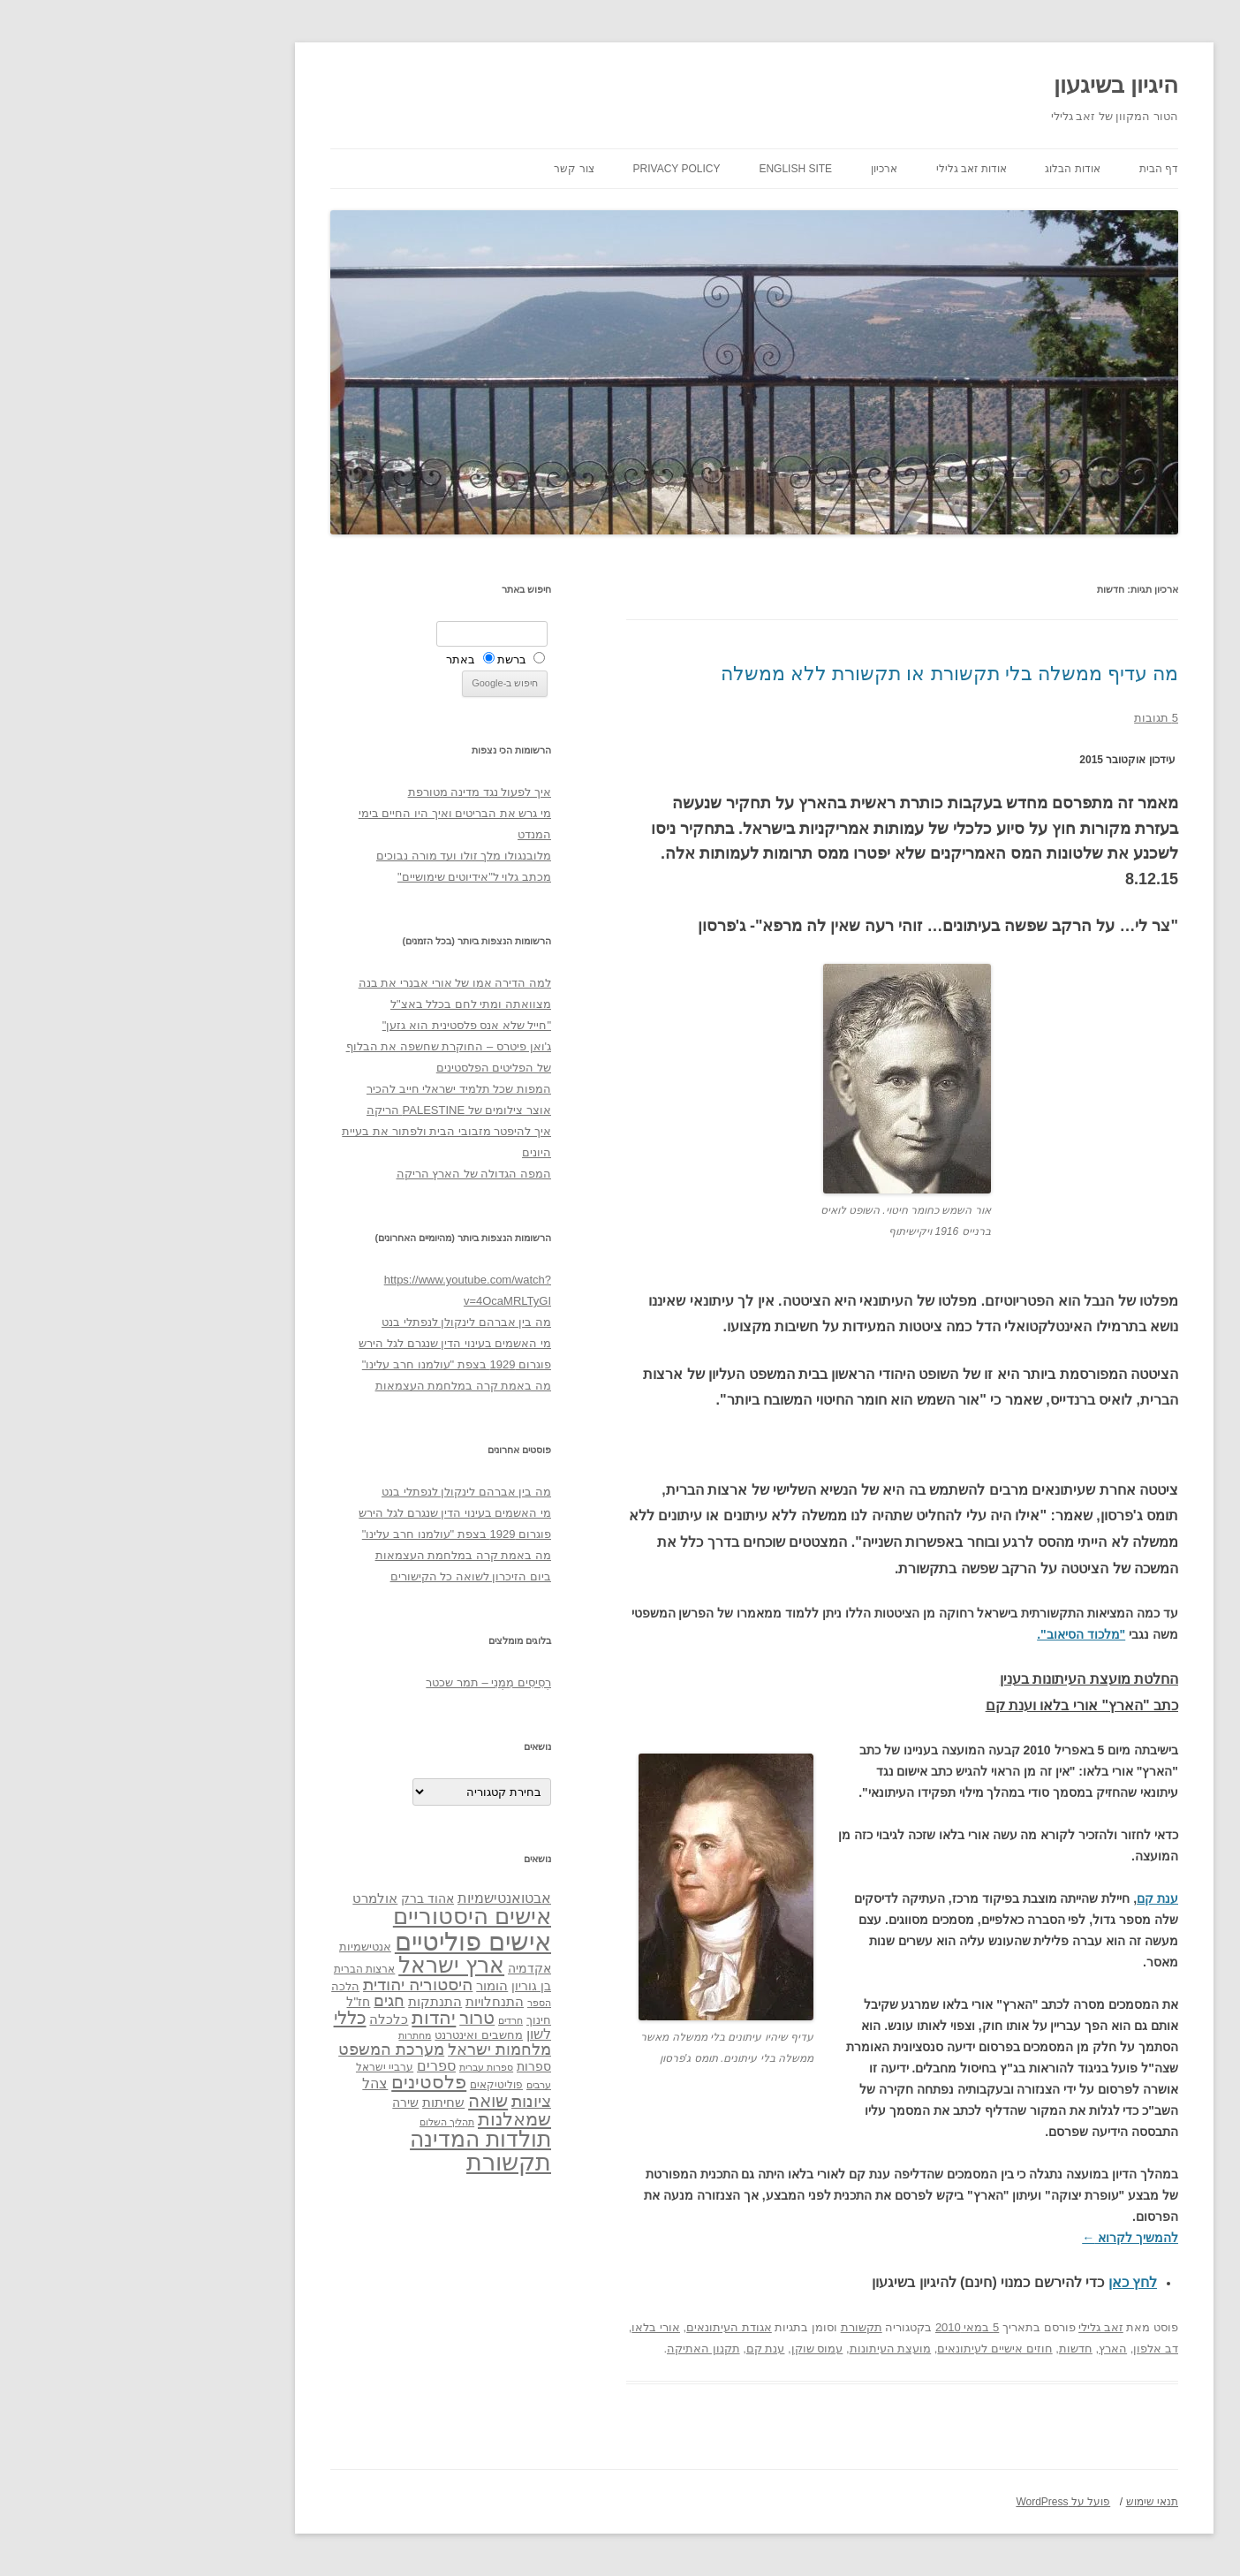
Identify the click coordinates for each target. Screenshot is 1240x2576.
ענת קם (1023, 1898)
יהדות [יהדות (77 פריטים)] (299, 2017)
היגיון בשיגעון (981, 85)
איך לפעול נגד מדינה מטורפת (345, 792)
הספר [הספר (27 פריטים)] (405, 2002)
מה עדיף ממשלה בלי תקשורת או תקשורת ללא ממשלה (815, 674)
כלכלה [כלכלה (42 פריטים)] (254, 2019)
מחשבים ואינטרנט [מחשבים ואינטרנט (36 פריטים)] (344, 2035)
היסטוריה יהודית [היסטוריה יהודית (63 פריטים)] (283, 1984)
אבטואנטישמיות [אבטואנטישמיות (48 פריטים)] (370, 1897)
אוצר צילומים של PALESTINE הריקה (324, 1110)
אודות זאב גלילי (837, 169)
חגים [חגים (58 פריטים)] (254, 2001)
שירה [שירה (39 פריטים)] (271, 2102)
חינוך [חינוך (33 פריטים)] (404, 2020)
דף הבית (1024, 169)
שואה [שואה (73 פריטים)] (354, 2100)
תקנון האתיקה (569, 2348)
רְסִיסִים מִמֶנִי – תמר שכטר (354, 1682)
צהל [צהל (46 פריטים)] (240, 2083)
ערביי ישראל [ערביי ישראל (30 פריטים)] (250, 2066)
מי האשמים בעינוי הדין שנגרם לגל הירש (320, 1343)
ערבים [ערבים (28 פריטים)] (404, 2085)
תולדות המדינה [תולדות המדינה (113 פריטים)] (346, 2138)
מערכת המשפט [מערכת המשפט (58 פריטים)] (257, 2049)
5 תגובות (1022, 717)
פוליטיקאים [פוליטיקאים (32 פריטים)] (362, 2085)
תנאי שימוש (1018, 2502)
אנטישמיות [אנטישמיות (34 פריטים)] (231, 1946)
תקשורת (727, 2327)
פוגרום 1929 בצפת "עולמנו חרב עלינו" (322, 1364)
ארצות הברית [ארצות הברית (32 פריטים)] (230, 1969)
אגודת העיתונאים (595, 2327)
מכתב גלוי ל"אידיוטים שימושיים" (340, 876)
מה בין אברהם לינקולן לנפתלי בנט (332, 1322)
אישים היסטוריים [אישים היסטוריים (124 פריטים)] (338, 1916)
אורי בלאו (521, 2327)
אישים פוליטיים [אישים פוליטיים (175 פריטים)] (339, 1941)
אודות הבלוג (938, 169)
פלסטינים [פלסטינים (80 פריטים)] (294, 2082)
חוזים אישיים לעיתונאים (860, 2348)
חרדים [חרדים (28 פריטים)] (376, 2020)
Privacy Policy (542, 169)
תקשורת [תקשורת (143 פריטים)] (374, 2162)
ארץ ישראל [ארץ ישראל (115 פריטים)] (317, 1964)
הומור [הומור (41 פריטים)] (358, 1986)
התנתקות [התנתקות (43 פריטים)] (301, 2001)
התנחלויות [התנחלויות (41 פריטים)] (360, 2002)
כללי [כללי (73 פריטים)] (216, 2017)
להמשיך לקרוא (996, 2238)
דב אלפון (1021, 2348)
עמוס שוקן (683, 2348)
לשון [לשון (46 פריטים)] (404, 2034)
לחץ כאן (998, 2282)
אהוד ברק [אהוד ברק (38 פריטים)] (293, 1898)
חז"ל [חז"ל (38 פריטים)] (224, 2002)
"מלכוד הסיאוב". (947, 1634)
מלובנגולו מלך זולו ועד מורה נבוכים (329, 855)
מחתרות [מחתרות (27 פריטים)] (280, 2035)
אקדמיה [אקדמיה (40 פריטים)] (395, 1968)
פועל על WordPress (928, 2502)
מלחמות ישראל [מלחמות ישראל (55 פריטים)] (365, 2049)
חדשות (941, 2348)
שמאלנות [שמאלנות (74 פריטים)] (380, 2119)
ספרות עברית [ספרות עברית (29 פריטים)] (352, 2067)
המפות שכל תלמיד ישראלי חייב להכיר (324, 1088)
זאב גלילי (966, 2327)
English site (661, 169)
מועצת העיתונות (756, 2348)
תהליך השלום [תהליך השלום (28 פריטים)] (312, 2122)
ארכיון (750, 169)
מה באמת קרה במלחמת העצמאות (329, 1385)
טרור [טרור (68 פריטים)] (342, 2017)
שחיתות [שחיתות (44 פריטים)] (309, 2102)
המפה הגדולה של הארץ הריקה (339, 1173)
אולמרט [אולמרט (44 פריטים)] (240, 1897)
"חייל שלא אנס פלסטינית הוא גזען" (332, 1025)
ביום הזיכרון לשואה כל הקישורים (336, 1576)
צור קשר (439, 169)
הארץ (978, 2348)
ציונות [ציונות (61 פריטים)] (397, 2101)
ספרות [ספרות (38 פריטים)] (399, 2066)
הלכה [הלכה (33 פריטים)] (211, 1987)
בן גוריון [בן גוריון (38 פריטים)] (397, 1986)
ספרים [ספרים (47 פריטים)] (302, 2065)
